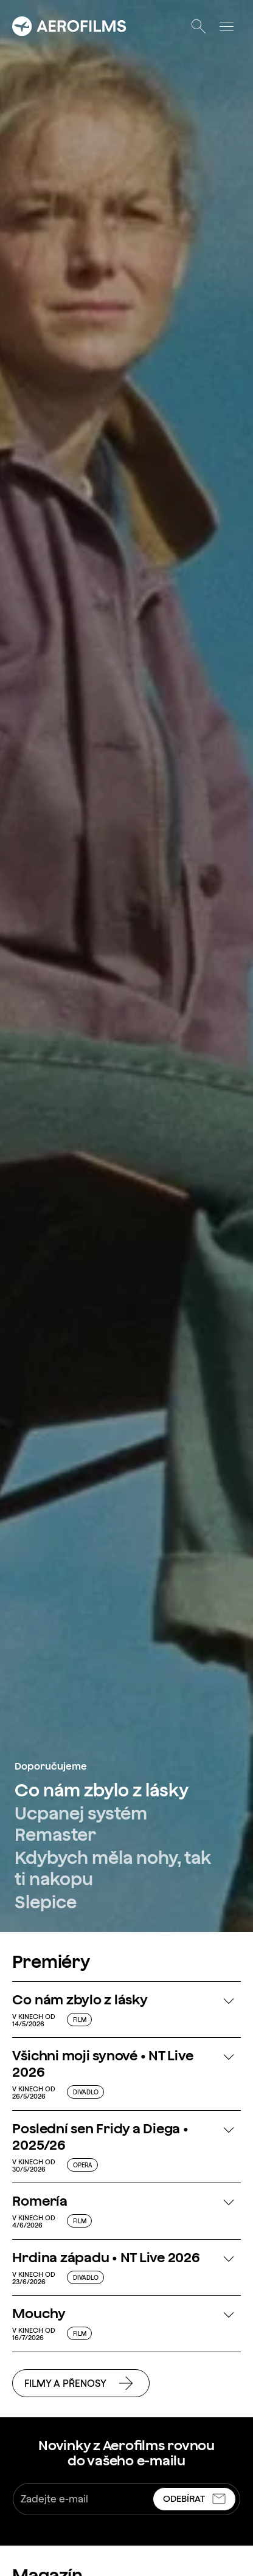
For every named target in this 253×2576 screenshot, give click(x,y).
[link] (112, 1790)
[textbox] (126, 2499)
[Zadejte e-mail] (84, 2499)
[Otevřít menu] (226, 26)
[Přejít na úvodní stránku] (69, 26)
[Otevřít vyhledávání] (198, 26)
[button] (126, 2009)
